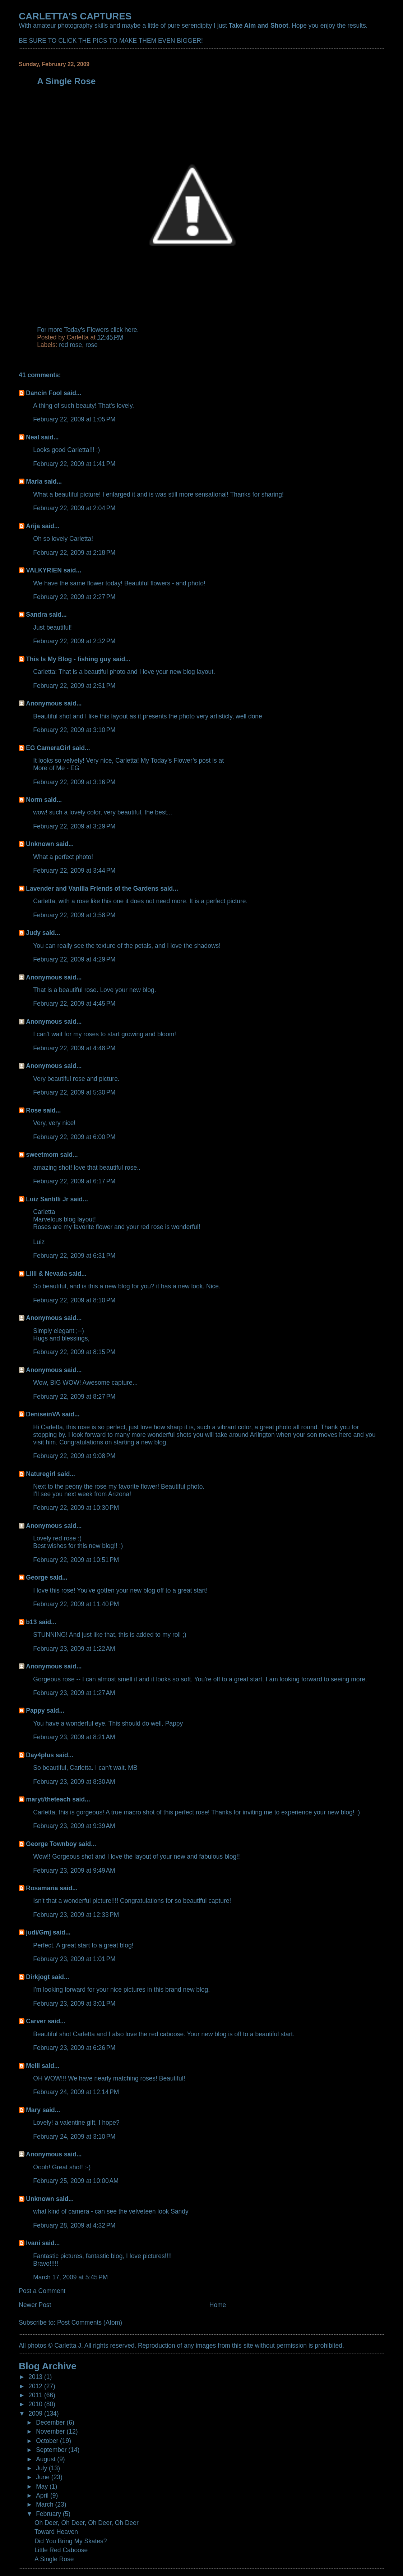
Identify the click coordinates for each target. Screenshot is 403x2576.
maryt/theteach (48, 1799)
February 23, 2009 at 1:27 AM (74, 1692)
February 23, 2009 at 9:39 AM (74, 1826)
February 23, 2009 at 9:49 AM (74, 1870)
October (48, 2440)
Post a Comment (42, 2290)
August (46, 2459)
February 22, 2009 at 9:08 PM (74, 1456)
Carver (36, 2021)
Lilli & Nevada (46, 1273)
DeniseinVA (43, 1414)
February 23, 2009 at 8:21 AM (74, 1737)
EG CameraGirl (48, 748)
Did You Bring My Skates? (70, 2541)
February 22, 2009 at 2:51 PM (74, 685)
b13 (31, 1622)
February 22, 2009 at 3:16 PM (74, 782)
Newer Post (35, 2304)
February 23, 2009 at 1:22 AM (74, 1648)
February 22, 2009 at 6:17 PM (74, 1181)
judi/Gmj (38, 1932)
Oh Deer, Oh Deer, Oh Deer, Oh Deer (86, 2522)
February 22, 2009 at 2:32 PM (74, 641)
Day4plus (40, 1755)
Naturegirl (40, 1473)
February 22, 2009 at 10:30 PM (76, 1507)
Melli (33, 2065)
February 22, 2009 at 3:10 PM (74, 730)
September (52, 2449)
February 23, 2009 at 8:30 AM (74, 1781)
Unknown (40, 844)
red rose (70, 344)
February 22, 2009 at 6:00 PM (74, 1137)
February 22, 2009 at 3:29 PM (74, 826)
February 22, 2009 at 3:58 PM (74, 915)
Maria (34, 481)
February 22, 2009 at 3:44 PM (74, 870)
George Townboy (51, 1843)
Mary (33, 2110)
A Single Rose (54, 2559)
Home (217, 2304)
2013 (36, 2376)
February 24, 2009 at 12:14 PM (76, 2092)
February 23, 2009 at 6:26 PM (74, 2047)
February (49, 2513)
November (51, 2431)
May (43, 2486)
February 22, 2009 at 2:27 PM (74, 596)
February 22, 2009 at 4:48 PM (74, 1048)
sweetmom (42, 1154)
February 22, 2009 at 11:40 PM (76, 1604)
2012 (36, 2386)
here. (132, 329)
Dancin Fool (44, 393)
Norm (34, 799)
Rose (33, 1110)
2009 (36, 2413)
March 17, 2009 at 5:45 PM (70, 2277)
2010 (36, 2404)
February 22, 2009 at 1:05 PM (74, 419)
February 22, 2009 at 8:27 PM (74, 1396)
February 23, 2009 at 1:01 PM (74, 1959)
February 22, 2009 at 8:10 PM (74, 1300)
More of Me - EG (56, 768)
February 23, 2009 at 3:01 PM (74, 2003)
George (37, 1577)
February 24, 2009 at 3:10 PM (74, 2136)
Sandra (36, 614)
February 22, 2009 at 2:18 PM (74, 552)
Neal (32, 437)
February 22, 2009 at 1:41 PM (74, 463)
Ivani (33, 2243)
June (43, 2477)
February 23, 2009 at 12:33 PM (76, 1914)
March (45, 2504)
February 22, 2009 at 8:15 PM (74, 1352)
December (51, 2422)
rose (91, 344)
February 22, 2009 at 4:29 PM (74, 959)
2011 (36, 2395)
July (42, 2468)
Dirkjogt (38, 1977)
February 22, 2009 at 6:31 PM (74, 1255)
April (43, 2495)
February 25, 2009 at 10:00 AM (76, 2180)
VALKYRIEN (43, 570)
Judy (33, 932)
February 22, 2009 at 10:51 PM (76, 1559)
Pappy (35, 1710)
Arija (33, 526)
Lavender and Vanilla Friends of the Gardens (92, 888)
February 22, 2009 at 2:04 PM (74, 508)
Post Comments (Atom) (89, 2322)
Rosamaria (42, 1888)
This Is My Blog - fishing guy (68, 659)
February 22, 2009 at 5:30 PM (74, 1092)
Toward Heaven (56, 2531)
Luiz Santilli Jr (47, 1199)
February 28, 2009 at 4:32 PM (74, 2225)
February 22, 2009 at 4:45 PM (74, 1003)
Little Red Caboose (61, 2550)
